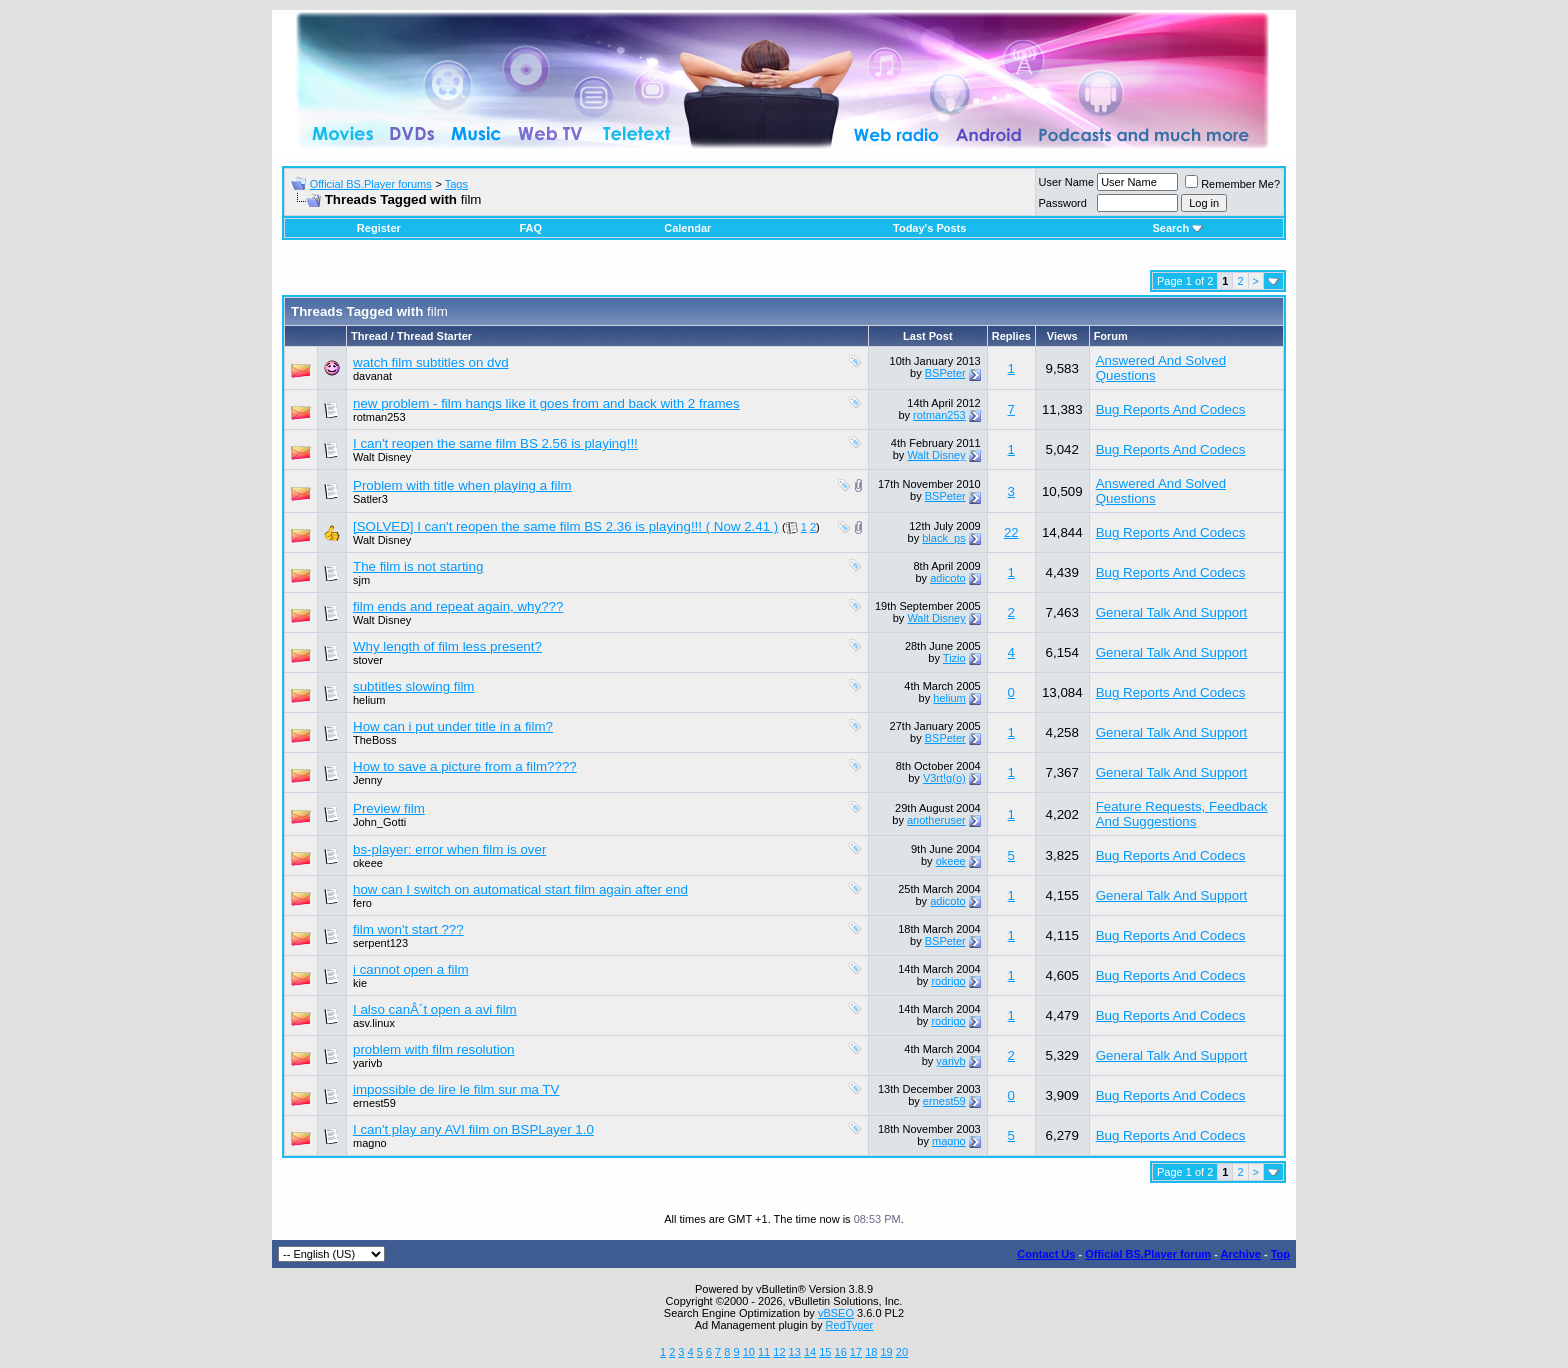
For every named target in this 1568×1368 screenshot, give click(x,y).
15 (825, 1352)
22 (1011, 532)
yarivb (367, 1063)
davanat (372, 376)
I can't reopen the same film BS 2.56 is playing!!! (495, 443)
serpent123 (380, 943)
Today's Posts (929, 228)
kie (360, 983)
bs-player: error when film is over (449, 849)
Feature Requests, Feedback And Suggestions (1182, 814)
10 (749, 1352)
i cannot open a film (411, 969)
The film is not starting (418, 566)
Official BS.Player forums (371, 184)
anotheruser (936, 820)
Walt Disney (382, 457)
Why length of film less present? (447, 646)
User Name (1067, 182)
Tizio (954, 658)
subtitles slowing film (413, 686)
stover (368, 660)
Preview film (389, 808)
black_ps (943, 538)
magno (370, 1143)
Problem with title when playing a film (462, 485)
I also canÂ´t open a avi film (435, 1009)
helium (369, 700)
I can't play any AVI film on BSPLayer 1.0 (473, 1129)
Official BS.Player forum (1148, 1254)
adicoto (947, 578)
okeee (368, 863)
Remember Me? (1232, 184)
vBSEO (836, 1313)
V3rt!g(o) (944, 778)
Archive (1241, 1254)
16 (841, 1352)
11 (764, 1352)
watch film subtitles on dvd (431, 362)
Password (1063, 203)
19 (886, 1352)
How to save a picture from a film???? (465, 766)
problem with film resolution (433, 1049)
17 (856, 1352)
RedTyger (850, 1325)
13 (795, 1352)
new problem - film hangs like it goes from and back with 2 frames (546, 403)
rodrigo (948, 981)
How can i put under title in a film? (453, 726)
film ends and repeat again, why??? (458, 606)
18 (871, 1352)
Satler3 (370, 499)
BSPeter (945, 373)
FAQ (530, 228)
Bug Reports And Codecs (1171, 409)
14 (810, 1352)
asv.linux (374, 1023)
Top (1280, 1254)
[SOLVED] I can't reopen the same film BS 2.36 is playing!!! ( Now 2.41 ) (565, 526)
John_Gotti (379, 822)
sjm (361, 580)
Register (379, 228)
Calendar (687, 228)
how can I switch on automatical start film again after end (520, 889)
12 (779, 1352)
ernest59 (374, 1103)
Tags (456, 184)
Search (1177, 228)
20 (902, 1352)
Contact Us (1046, 1254)
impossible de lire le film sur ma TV (456, 1089)
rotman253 (379, 417)
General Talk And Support (1172, 612)
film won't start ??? (408, 929)
